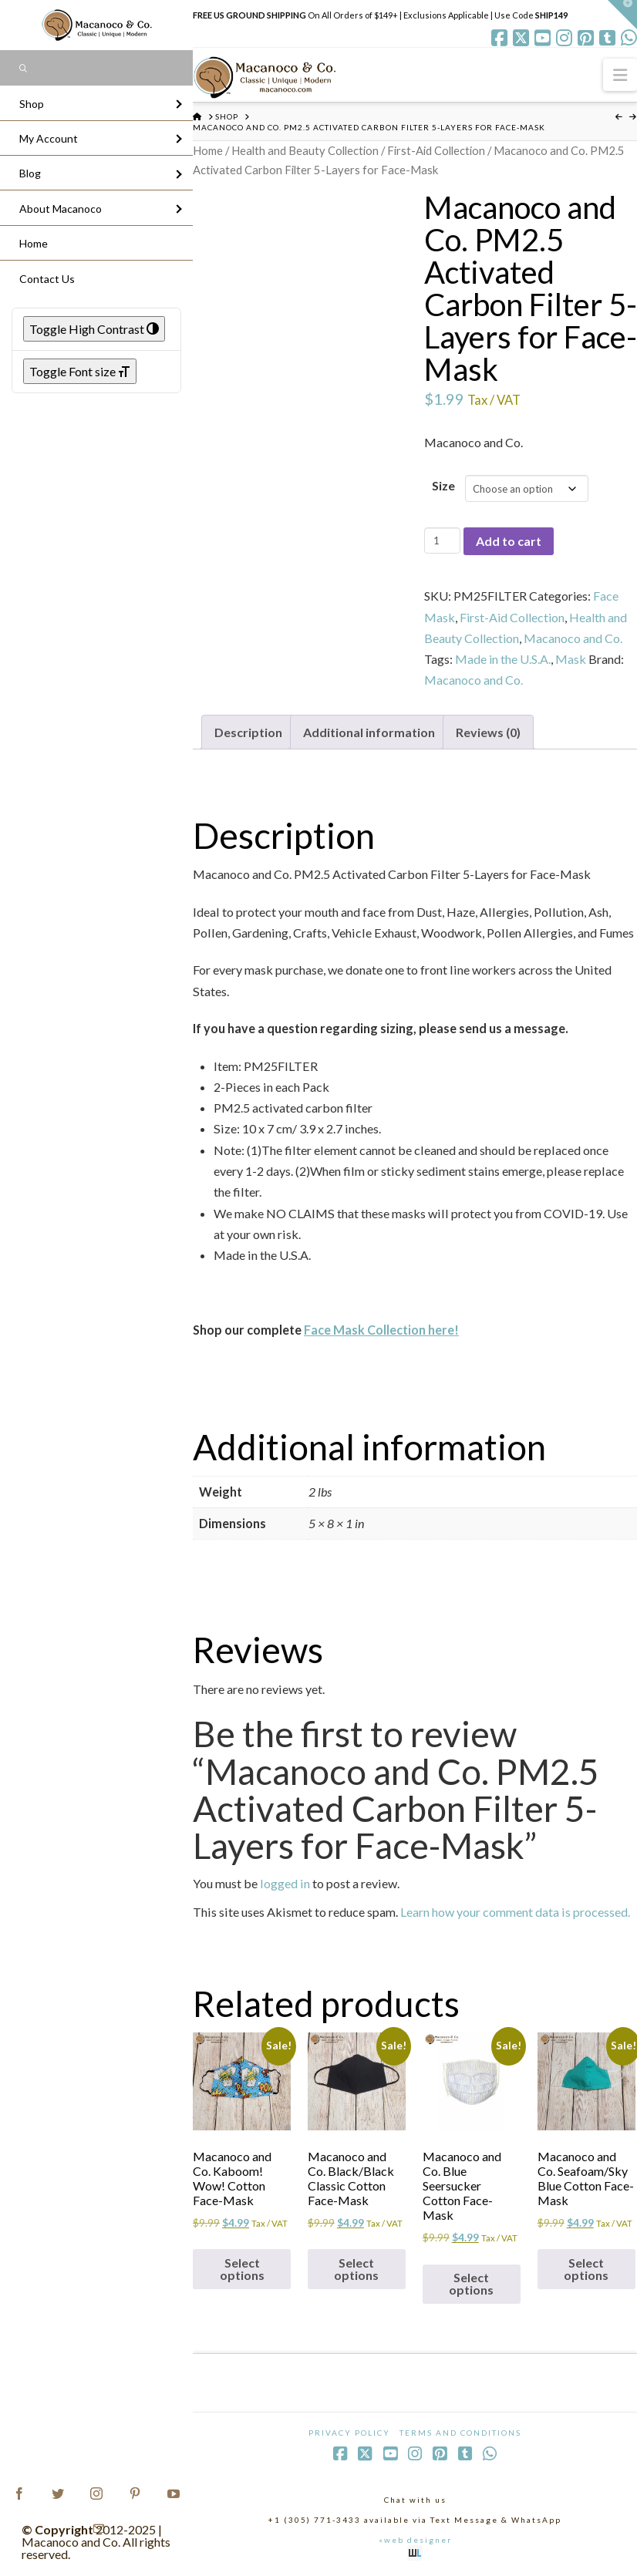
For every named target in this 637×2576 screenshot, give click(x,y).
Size (443, 485)
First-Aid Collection (436, 150)
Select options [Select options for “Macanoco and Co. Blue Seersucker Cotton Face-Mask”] (471, 2283)
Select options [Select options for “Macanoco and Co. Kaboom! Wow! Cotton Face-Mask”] (242, 2268)
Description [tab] (248, 732)
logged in (285, 1883)
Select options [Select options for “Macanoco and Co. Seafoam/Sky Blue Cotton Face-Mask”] (586, 2268)
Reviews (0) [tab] (488, 732)
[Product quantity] (442, 540)
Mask (570, 659)
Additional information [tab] (369, 732)
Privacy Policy (349, 2432)
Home (208, 150)
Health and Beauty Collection (305, 150)
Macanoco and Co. (573, 638)
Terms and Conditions (460, 2432)
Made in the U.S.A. (503, 659)
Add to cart (508, 541)
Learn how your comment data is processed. (515, 1911)
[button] (620, 74)
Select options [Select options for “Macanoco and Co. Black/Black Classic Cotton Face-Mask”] (356, 2268)
